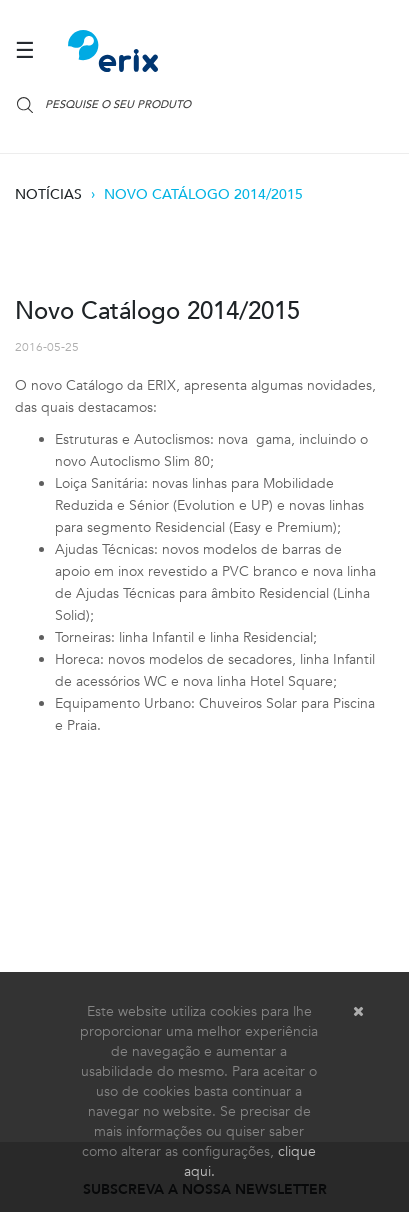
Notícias (48, 194)
